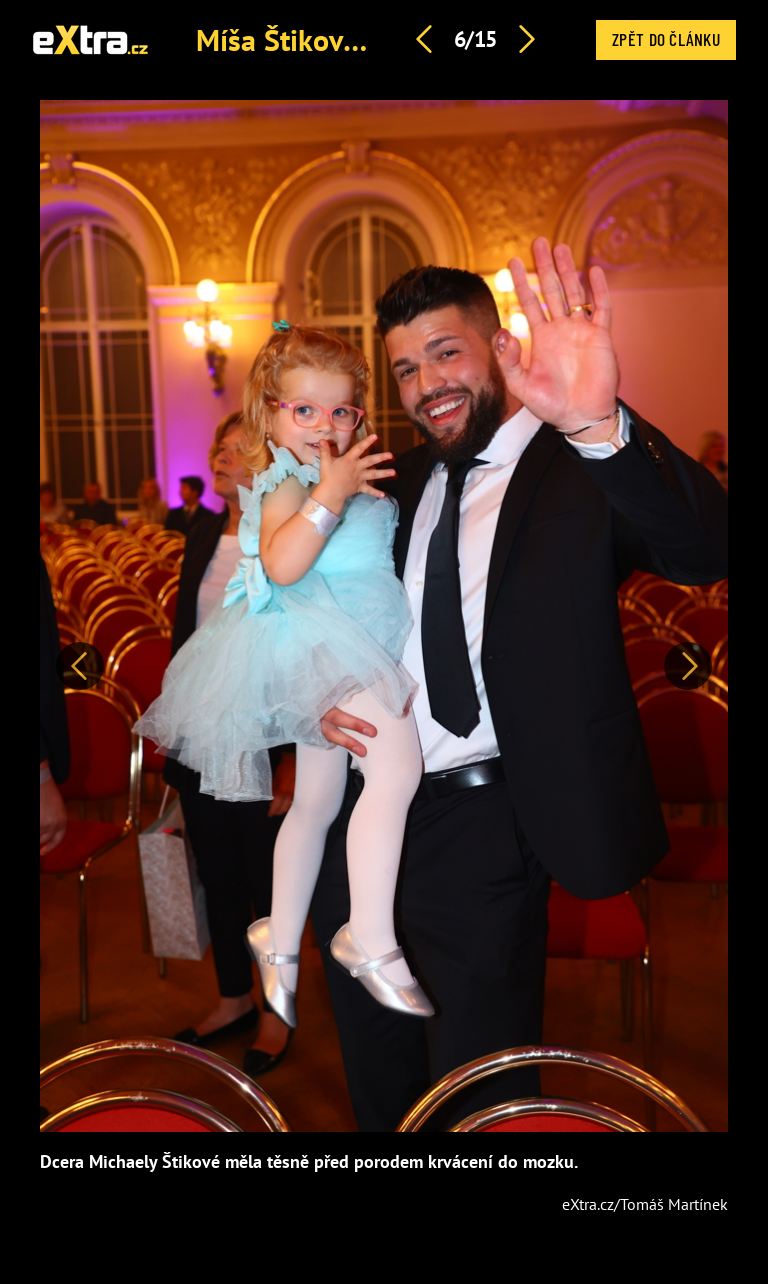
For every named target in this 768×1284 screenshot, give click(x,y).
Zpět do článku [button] (666, 39)
